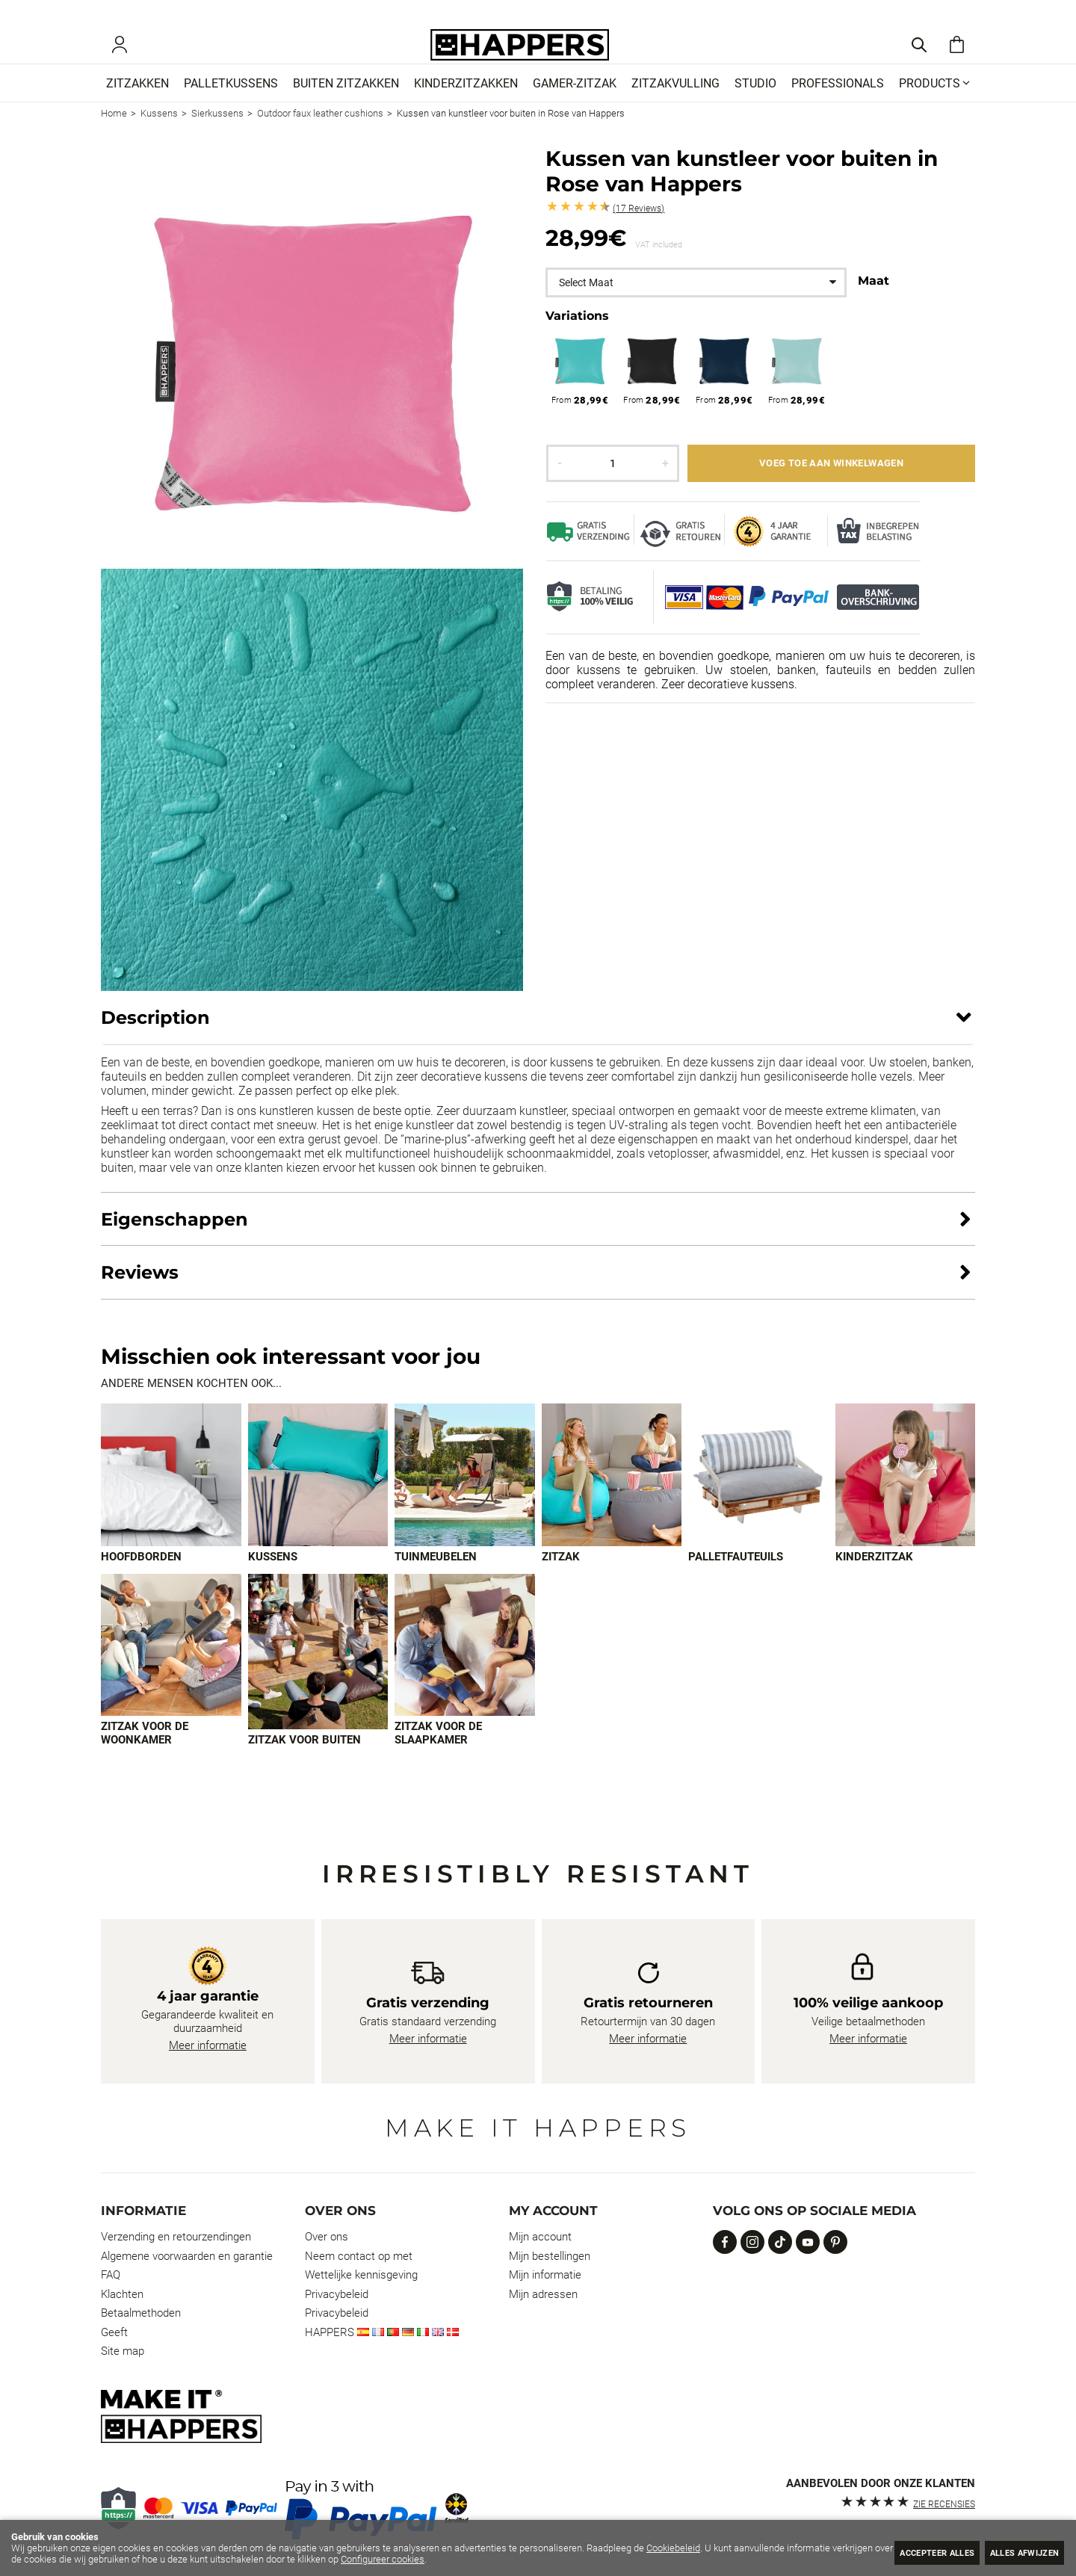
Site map (122, 2352)
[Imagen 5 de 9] (758, 1497)
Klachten (122, 2294)
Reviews (638, 231)
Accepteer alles (909, 2551)
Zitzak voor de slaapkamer (438, 1756)
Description (155, 1040)
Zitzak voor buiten (304, 1763)
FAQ (110, 2275)
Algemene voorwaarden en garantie (187, 2256)
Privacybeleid (336, 2294)
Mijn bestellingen (549, 2256)
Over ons (326, 2237)
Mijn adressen (543, 2294)
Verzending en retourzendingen (176, 2237)
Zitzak (561, 1580)
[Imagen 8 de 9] (318, 1675)
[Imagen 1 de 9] (171, 1497)
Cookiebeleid (673, 2548)
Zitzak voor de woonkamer (144, 1756)
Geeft (114, 2332)
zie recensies (944, 2504)
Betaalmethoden (141, 2313)
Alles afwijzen (1015, 2551)
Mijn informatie (545, 2275)
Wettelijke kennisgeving (361, 2275)
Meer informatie (208, 2046)
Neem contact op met (358, 2256)
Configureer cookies (445, 2559)
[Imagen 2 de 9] (318, 1497)
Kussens (272, 1580)
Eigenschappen (174, 1242)
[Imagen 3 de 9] (465, 1497)
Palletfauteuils (735, 1580)
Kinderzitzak (874, 1580)
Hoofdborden (141, 1580)
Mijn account (540, 2237)
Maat (873, 303)
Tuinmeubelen (436, 1580)
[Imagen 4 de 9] (612, 1497)
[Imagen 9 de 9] (465, 1669)
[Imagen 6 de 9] (905, 1497)
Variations (577, 338)
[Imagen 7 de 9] (171, 1669)
